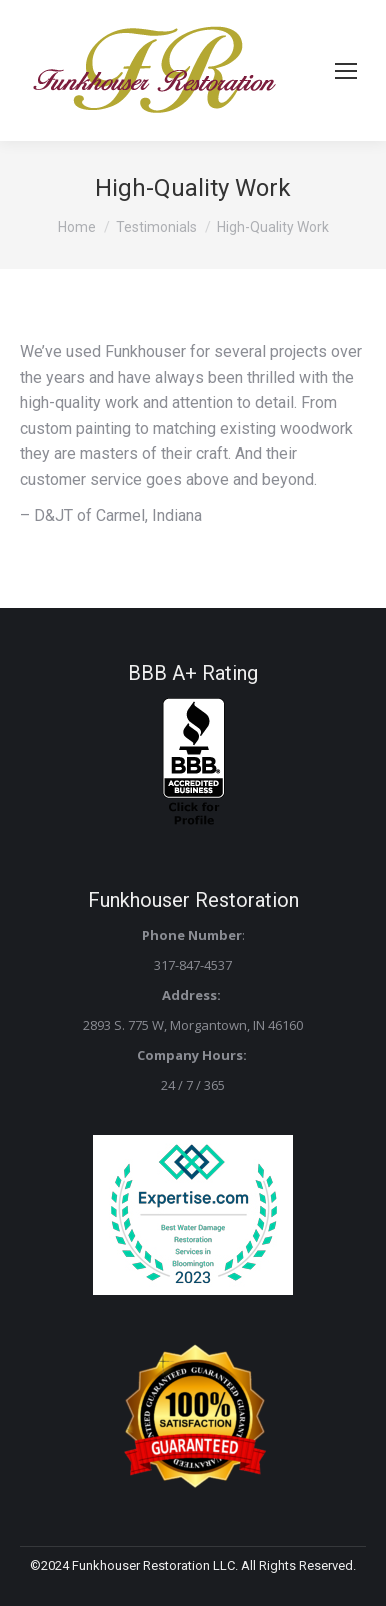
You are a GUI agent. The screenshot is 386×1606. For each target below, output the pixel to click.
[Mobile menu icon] (346, 71)
